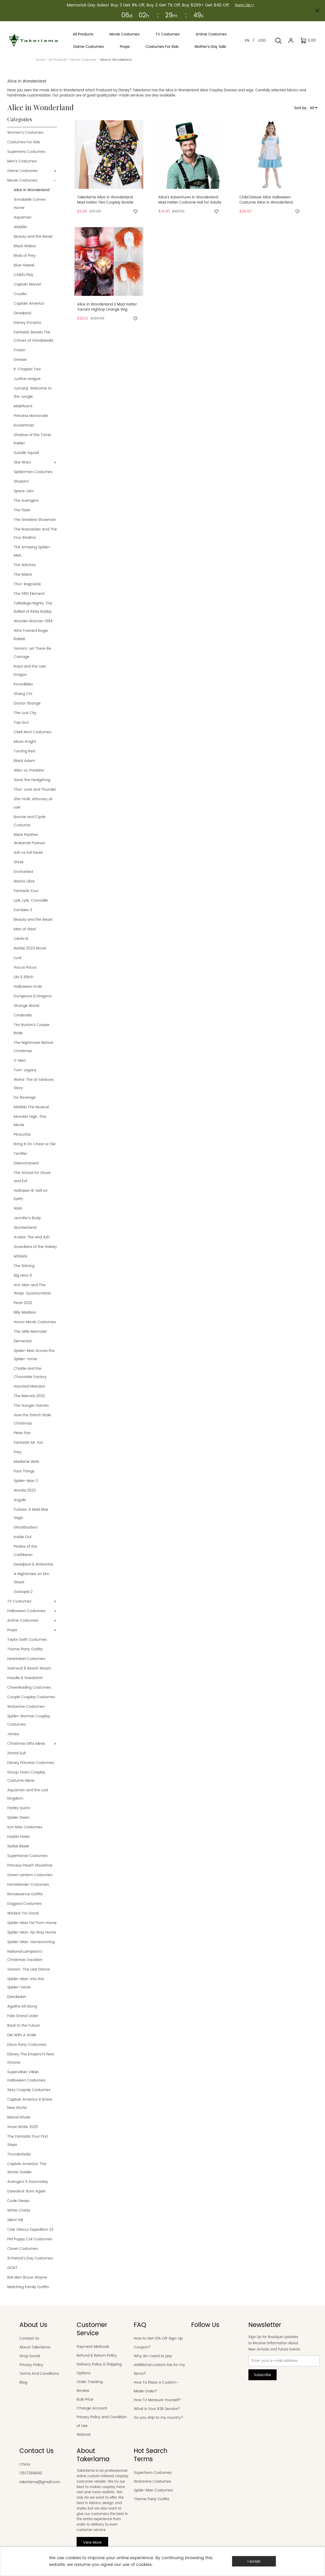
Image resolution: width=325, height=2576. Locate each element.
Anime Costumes (22, 1620)
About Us (33, 2325)
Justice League (27, 379)
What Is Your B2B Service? (157, 2409)
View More (92, 2542)
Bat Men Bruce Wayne (27, 2277)
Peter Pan (22, 1433)
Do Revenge (25, 1097)
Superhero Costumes (26, 152)
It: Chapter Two (27, 369)
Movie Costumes (83, 59)
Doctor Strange (27, 703)
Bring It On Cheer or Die (35, 1144)
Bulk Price (85, 2399)
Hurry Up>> (244, 5)
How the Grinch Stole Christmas (32, 1419)
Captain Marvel (27, 284)
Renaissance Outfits (25, 1894)
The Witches (25, 565)
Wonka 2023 (25, 1490)
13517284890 (30, 2473)
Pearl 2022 (23, 1303)
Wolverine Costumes (26, 1707)
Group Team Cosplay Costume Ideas (26, 1776)
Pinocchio (22, 1134)
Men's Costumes (22, 161)
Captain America (29, 303)
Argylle (20, 1500)
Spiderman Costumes (33, 472)
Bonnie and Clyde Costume (30, 821)
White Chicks (18, 2210)
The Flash (22, 510)
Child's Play (23, 275)
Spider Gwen (18, 1818)
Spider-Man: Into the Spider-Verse (25, 1983)
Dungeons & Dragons (32, 996)
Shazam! (21, 481)
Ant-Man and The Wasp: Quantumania (32, 1289)
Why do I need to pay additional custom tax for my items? (159, 2365)
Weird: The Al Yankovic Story (34, 1084)
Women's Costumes (25, 133)
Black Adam (24, 761)
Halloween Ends (28, 987)
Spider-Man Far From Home (32, 1923)
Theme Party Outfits (25, 1649)
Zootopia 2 (23, 1592)
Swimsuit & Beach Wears (29, 1668)
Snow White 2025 (22, 2127)
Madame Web (26, 1462)
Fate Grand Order (22, 2016)
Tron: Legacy (25, 1070)
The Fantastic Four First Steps (27, 2140)
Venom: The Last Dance (28, 1969)
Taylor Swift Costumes (27, 1640)
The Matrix (23, 575)
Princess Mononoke (31, 416)
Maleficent (23, 406)
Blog (23, 2382)
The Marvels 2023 (29, 1396)
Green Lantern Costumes (29, 1875)
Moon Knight (25, 742)
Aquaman (23, 217)
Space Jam (24, 491)
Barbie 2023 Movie (30, 948)
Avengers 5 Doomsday (28, 2182)
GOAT (12, 2268)
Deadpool (22, 313)
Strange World (26, 1006)
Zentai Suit (16, 1753)
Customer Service (92, 2329)
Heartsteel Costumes (26, 1659)
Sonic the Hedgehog (32, 780)
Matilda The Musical (31, 1107)
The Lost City (25, 713)
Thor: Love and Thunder (35, 789)
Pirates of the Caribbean (25, 1551)
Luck (17, 958)
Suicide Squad (26, 453)
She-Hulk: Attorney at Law (33, 803)
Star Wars (22, 462)
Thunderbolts (19, 2154)
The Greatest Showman (35, 520)
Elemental (22, 1341)
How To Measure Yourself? (157, 2400)
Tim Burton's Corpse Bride (31, 1029)
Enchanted (23, 872)
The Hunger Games (31, 1406)
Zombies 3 (23, 910)
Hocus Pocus (25, 967)
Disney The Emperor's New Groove (30, 2058)
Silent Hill (15, 2220)
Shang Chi (23, 694)
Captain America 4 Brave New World (29, 2103)
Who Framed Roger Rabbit (31, 635)
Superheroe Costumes (27, 1856)
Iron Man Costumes (24, 1827)
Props (12, 1630)
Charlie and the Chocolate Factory (30, 1373)
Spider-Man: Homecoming (31, 1942)
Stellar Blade (18, 1846)
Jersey (13, 1734)
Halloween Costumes (26, 1611)
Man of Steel (25, 929)
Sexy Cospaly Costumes (28, 2090)
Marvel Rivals (18, 2117)
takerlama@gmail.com (39, 2482)
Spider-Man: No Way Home (31, 1932)
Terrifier (20, 1154)
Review (83, 2391)
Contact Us (29, 2338)
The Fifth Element (29, 594)
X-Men (20, 1061)
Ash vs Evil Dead (28, 853)
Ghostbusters (26, 1527)
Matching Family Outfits (28, 2287)
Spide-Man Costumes (153, 2490)
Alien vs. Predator (29, 770)
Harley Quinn (18, 1808)
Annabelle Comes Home (30, 204)
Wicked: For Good (23, 1913)
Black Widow (25, 246)
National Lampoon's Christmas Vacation (24, 1956)
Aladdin (20, 227)
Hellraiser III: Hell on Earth (31, 1195)
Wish (18, 1208)
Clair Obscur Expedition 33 (30, 2230)
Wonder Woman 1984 (33, 621)
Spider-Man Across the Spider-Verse (34, 1355)
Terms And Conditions (39, 2374)
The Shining (24, 1266)
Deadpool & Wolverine (33, 1564)
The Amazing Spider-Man (32, 551)
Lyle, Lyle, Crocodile (31, 900)
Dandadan (16, 1997)
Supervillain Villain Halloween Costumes (26, 2076)
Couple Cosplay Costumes (31, 1697)
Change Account (92, 2408)
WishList (84, 2435)
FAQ (140, 2325)
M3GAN (20, 1256)
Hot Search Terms (150, 2455)
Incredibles (23, 684)
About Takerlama (34, 2347)
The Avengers (26, 501)
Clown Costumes (22, 2249)
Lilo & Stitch (23, 977)
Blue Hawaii (24, 265)
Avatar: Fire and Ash (32, 1237)
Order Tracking (90, 2382)
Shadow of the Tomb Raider (32, 439)
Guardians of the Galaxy (35, 1247)
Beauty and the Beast (33, 236)
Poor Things (24, 1471)
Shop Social (29, 2356)
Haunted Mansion (29, 1386)
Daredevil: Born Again (26, 2191)
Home (40, 59)
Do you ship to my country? (158, 2418)
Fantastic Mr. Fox (28, 1443)
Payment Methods (93, 2347)
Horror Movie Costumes (35, 1322)
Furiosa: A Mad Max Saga (31, 1514)
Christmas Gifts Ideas (26, 1744)
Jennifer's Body (27, 1218)
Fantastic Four (26, 891)
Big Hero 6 (23, 1275)
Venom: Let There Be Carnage (32, 653)
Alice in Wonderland (31, 190)
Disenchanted (26, 1163)
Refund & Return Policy (97, 2355)
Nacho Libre (24, 881)
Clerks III (21, 939)
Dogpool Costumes (24, 1904)
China (24, 2464)
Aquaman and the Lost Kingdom (27, 1794)
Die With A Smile (21, 2035)
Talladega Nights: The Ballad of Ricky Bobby (33, 607)
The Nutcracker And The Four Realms (35, 533)
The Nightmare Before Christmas (33, 1047)
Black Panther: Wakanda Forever (29, 839)
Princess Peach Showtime (30, 1865)
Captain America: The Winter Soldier (26, 2168)
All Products (58, 59)
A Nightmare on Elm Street (31, 1578)
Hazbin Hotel (18, 1837)
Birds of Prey (25, 256)
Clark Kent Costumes (32, 732)
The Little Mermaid (30, 1332)
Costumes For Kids (23, 142)
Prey (17, 1452)
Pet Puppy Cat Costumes (29, 2239)
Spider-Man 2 (26, 1481)
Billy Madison (25, 1312)
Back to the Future (23, 2025)
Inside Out (23, 1537)
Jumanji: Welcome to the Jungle (33, 392)
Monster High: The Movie (30, 1121)
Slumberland (25, 1228)
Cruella (20, 294)
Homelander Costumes (28, 1885)
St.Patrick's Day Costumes (30, 2258)
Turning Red (24, 751)
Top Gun (21, 722)
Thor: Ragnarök (27, 584)
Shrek (19, 862)
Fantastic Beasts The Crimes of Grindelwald (33, 336)
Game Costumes (22, 171)
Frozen (19, 350)
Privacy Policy (31, 2365)
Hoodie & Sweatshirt (25, 1678)
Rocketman (24, 425)
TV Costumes (19, 1601)
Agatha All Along (22, 2006)
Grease (20, 360)
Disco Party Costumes (26, 2045)
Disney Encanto (27, 323)
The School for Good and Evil (32, 1177)
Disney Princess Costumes (30, 1763)
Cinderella (23, 1015)
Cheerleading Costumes (29, 1687)
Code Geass (18, 2201)
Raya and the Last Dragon (30, 670)
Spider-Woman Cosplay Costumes (28, 1720)
